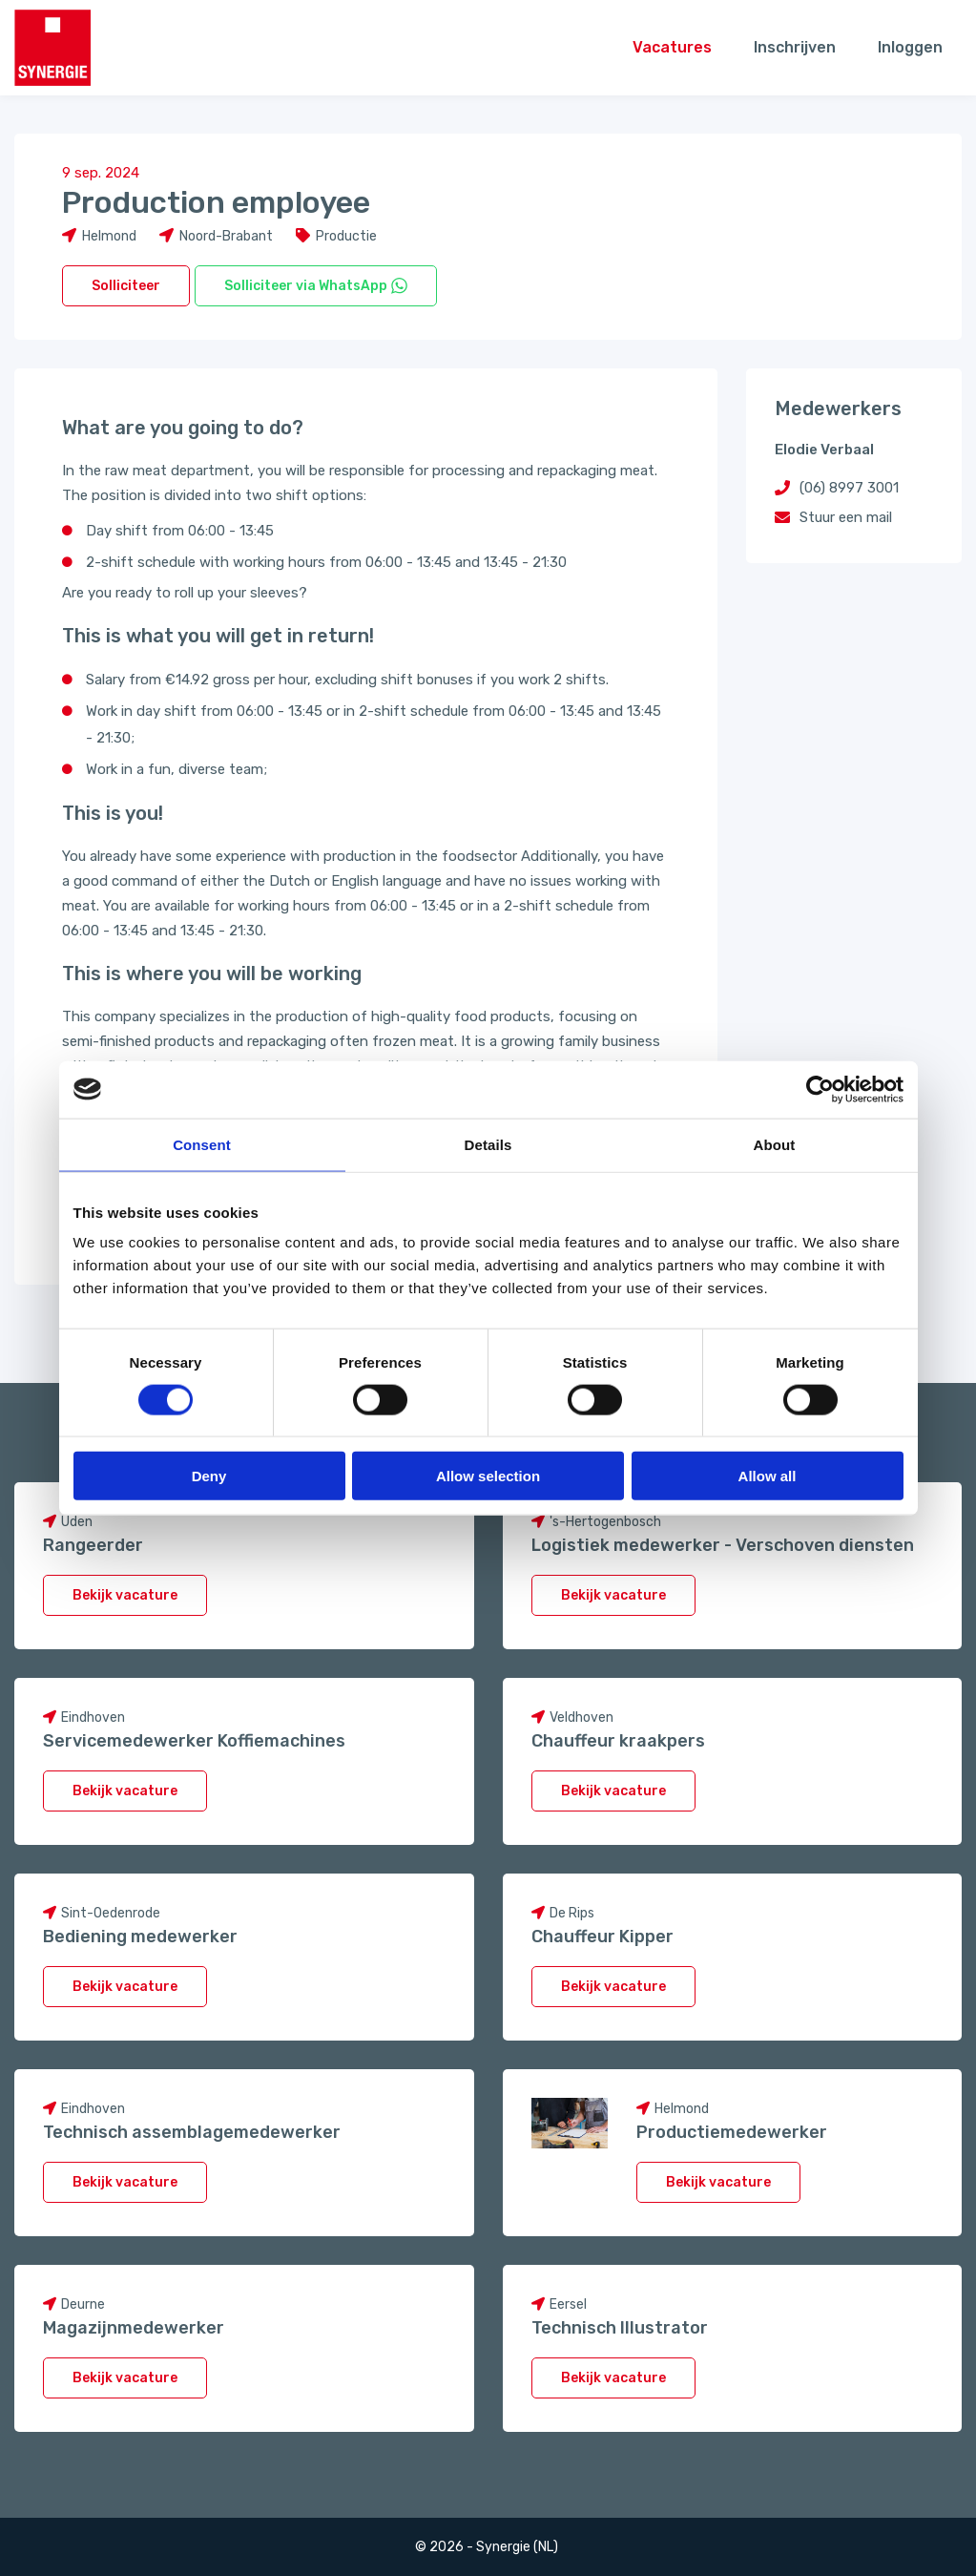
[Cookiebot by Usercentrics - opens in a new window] (820, 1089)
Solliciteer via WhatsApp (315, 286)
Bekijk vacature (125, 1595)
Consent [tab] (202, 1144)
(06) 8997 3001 (849, 487)
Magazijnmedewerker (133, 2327)
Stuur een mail (845, 517)
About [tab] (775, 1144)
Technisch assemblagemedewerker (192, 2132)
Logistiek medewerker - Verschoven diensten (722, 1545)
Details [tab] (488, 1144)
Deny (209, 1476)
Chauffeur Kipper (602, 1936)
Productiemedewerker (731, 2132)
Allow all (767, 1476)
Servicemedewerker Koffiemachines (194, 1740)
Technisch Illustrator (619, 2327)
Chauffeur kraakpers (618, 1740)
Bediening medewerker (140, 1936)
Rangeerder (93, 1545)
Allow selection (488, 1476)
